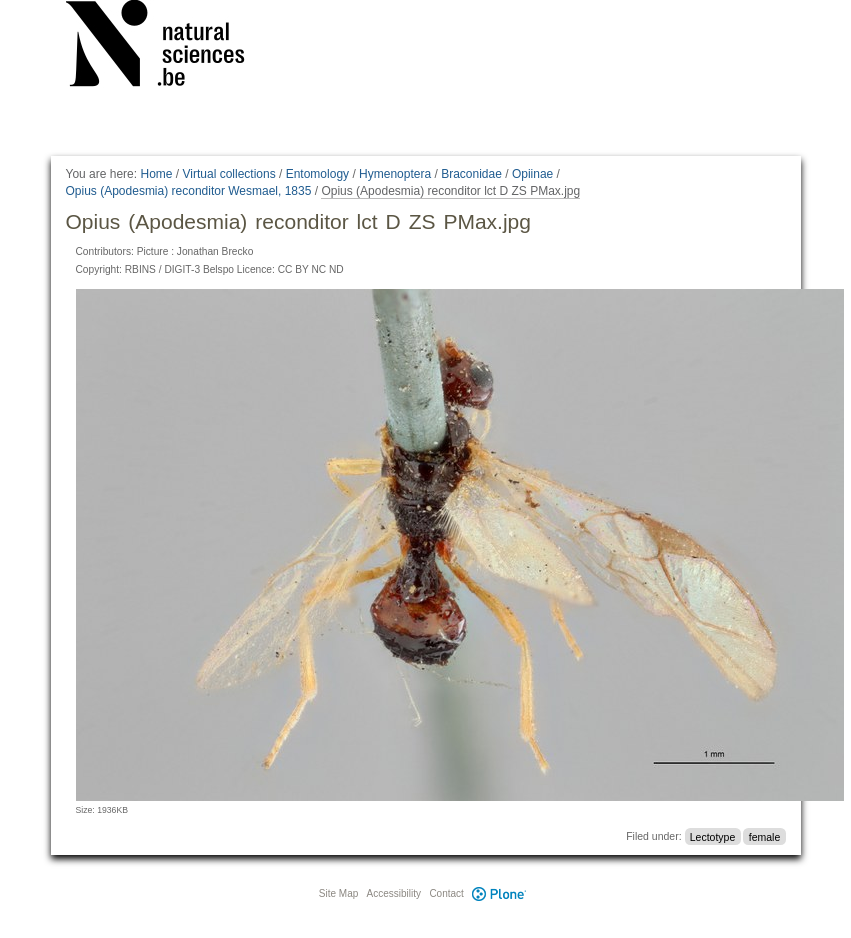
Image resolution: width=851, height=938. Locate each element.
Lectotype (713, 836)
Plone (500, 893)
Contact (446, 893)
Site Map (338, 893)
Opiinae (532, 174)
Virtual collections (229, 174)
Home (156, 174)
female (765, 836)
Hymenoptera (395, 174)
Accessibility (394, 893)
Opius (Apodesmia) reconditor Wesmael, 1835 (189, 191)
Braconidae (471, 174)
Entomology (317, 174)
